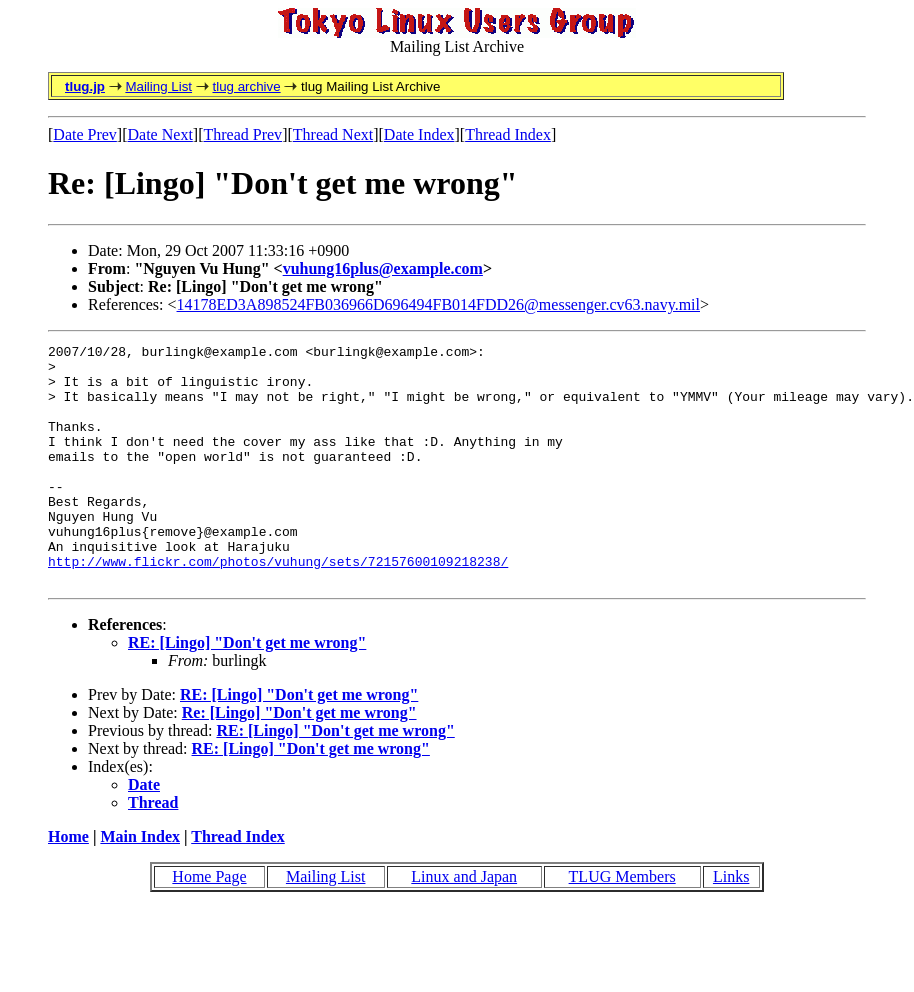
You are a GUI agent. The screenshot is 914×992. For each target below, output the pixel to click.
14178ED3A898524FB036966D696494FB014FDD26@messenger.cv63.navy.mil (438, 304)
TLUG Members (622, 924)
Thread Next (333, 134)
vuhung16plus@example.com (383, 268)
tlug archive (246, 86)
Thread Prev (242, 134)
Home (68, 884)
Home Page (209, 924)
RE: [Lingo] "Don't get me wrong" (247, 690)
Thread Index (508, 134)
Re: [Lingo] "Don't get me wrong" (299, 760)
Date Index (419, 134)
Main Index (140, 884)
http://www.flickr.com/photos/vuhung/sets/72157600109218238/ (278, 606)
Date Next (160, 134)
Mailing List (158, 86)
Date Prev (85, 134)
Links (731, 924)
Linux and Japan (464, 924)
